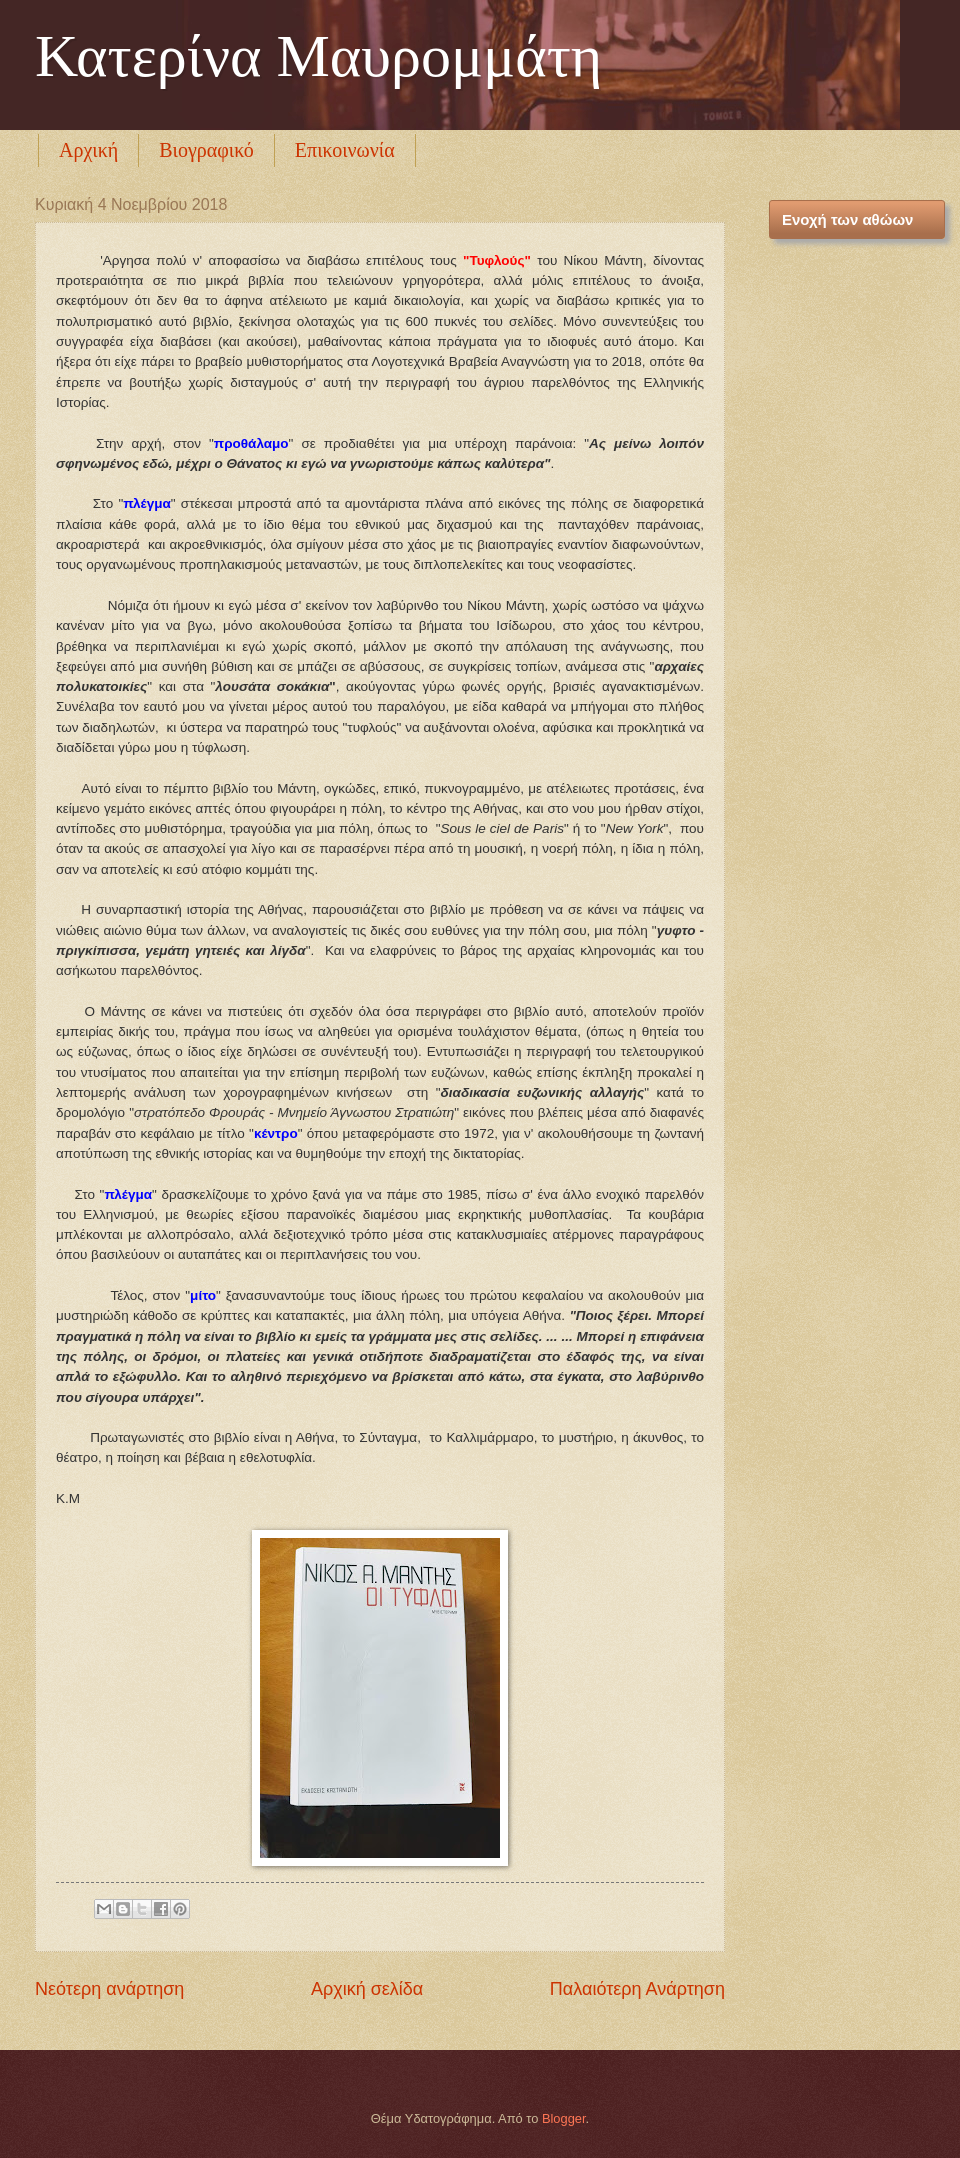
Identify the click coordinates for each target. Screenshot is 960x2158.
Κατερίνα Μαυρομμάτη (318, 56)
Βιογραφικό (206, 150)
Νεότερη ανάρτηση (109, 1989)
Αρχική (88, 150)
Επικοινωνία (345, 150)
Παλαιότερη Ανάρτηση (637, 1989)
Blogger (564, 2118)
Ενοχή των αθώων (847, 219)
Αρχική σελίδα (367, 1989)
